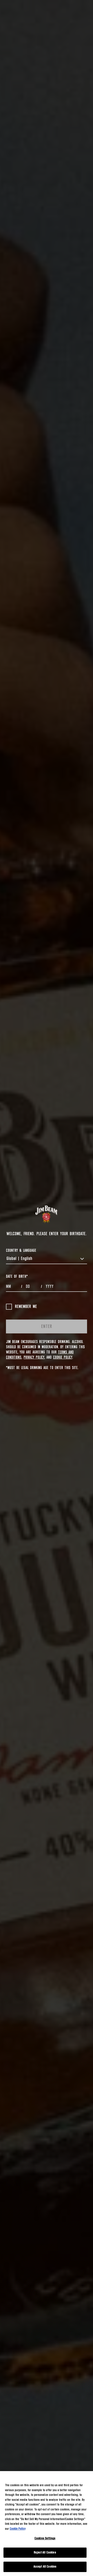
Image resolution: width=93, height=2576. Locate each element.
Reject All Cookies (45, 2552)
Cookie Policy (62, 1357)
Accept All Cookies (44, 2566)
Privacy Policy (34, 1357)
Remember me (21, 1307)
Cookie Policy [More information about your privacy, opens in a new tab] (18, 2528)
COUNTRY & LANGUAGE (21, 1250)
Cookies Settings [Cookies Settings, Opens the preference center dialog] (44, 2538)
